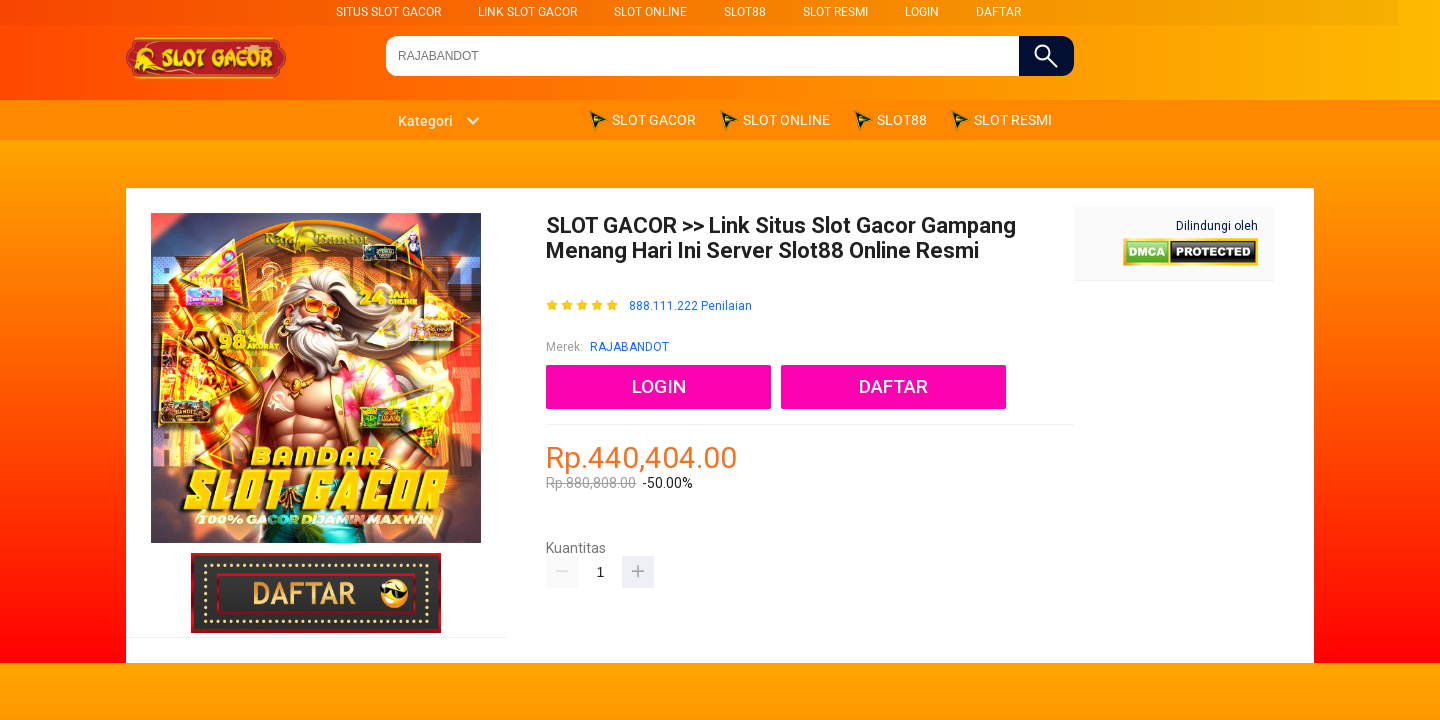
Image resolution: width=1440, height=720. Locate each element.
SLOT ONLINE (650, 12)
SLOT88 (745, 12)
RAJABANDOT (629, 347)
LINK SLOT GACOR (527, 12)
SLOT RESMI (835, 12)
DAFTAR (998, 12)
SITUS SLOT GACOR (388, 12)
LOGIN (922, 12)
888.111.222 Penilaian (690, 306)
